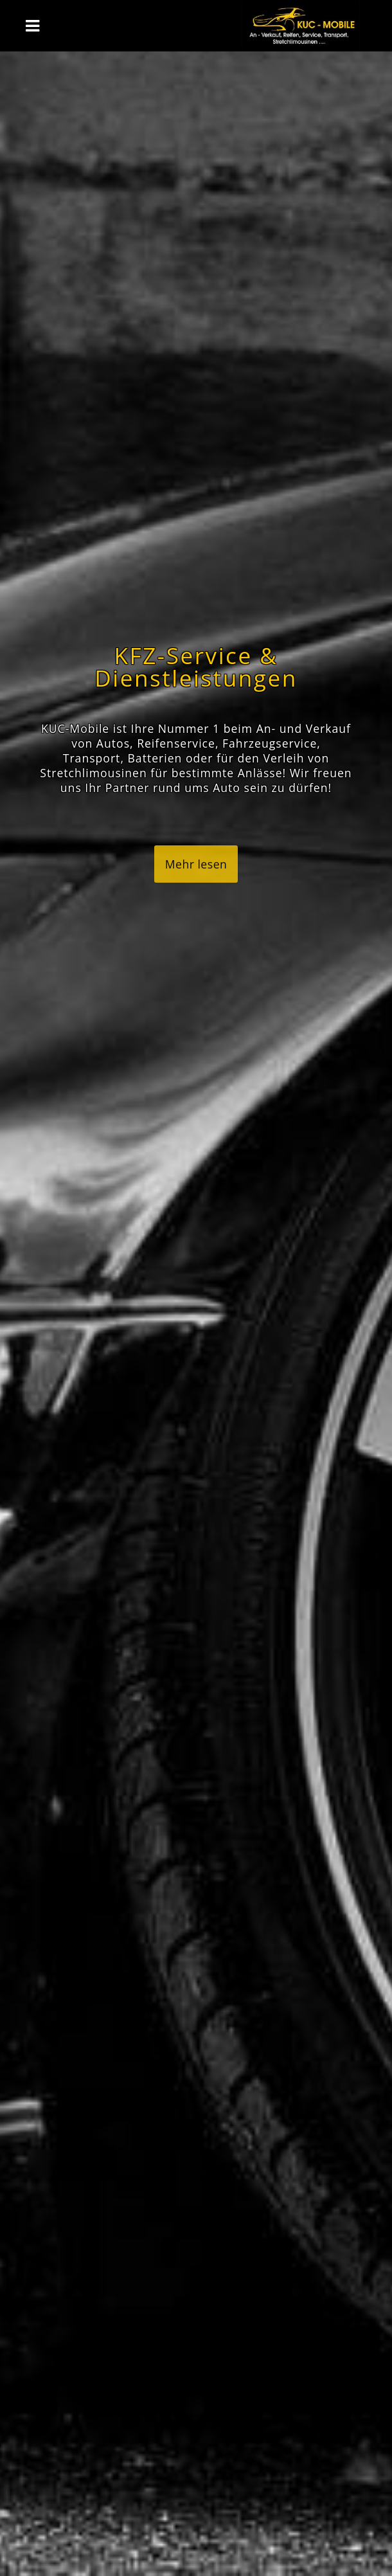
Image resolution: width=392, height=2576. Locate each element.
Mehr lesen (196, 864)
